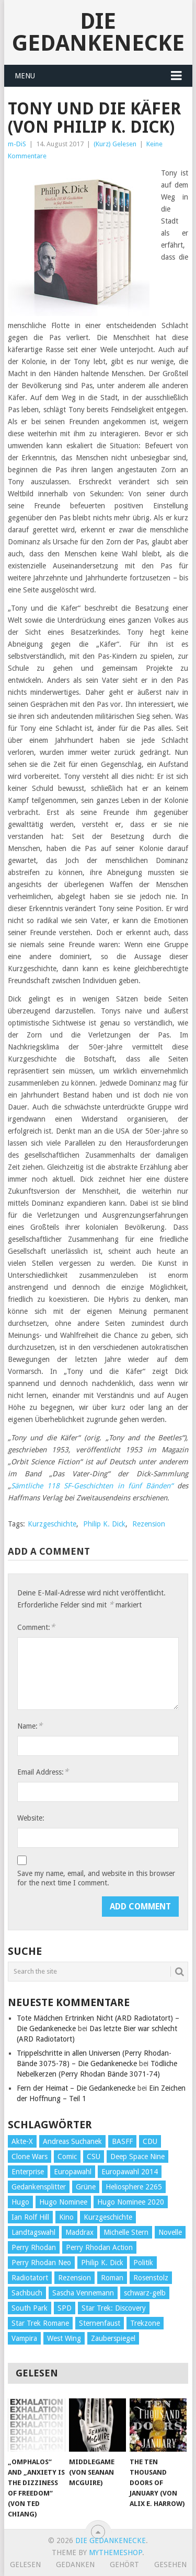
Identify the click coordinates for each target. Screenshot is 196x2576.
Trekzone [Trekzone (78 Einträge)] (145, 2323)
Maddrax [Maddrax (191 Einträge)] (79, 2232)
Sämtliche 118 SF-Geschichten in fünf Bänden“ (92, 1486)
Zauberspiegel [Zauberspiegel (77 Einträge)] (113, 2338)
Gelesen (25, 2564)
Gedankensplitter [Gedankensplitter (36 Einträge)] (38, 2187)
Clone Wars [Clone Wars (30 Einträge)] (29, 2156)
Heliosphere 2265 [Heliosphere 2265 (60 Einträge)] (134, 2187)
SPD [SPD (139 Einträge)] (64, 2308)
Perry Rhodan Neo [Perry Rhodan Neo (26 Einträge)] (41, 2262)
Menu (25, 76)
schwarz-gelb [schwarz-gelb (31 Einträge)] (145, 2293)
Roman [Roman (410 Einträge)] (112, 2278)
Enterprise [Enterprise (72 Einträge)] (27, 2171)
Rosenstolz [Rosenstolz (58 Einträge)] (150, 2278)
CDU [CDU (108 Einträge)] (150, 2141)
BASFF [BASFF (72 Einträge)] (122, 2141)
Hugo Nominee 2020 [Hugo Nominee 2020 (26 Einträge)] (130, 2202)
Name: (29, 1726)
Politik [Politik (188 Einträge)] (143, 2262)
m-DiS (17, 144)
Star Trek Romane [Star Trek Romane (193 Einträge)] (40, 2323)
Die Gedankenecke (98, 32)
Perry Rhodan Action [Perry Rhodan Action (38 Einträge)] (99, 2247)
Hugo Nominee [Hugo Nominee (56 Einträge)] (63, 2202)
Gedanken (75, 2564)
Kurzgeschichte (52, 1524)
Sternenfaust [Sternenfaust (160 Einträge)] (99, 2323)
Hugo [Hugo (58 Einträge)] (20, 2202)
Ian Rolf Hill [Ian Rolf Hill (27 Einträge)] (30, 2217)
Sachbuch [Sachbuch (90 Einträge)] (26, 2293)
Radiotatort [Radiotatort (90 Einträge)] (29, 2278)
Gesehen (170, 2564)
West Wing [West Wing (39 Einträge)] (64, 2338)
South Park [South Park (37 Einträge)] (29, 2308)
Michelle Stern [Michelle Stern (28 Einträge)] (125, 2232)
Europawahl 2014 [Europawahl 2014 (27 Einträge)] (129, 2171)
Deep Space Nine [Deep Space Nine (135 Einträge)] (137, 2156)
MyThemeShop (115, 2552)
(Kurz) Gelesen (115, 144)
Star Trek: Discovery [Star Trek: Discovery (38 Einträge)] (114, 2308)
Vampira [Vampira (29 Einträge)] (24, 2338)
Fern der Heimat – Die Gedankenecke (76, 2088)
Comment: (36, 1627)
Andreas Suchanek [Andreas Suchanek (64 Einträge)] (72, 2141)
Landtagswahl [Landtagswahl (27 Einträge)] (33, 2232)
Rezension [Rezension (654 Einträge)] (74, 2278)
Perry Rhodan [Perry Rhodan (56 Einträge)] (33, 2247)
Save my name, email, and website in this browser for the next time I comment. (96, 1878)
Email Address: (42, 1772)
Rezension (148, 1524)
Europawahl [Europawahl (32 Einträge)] (72, 2171)
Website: (30, 1818)
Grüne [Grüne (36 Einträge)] (86, 2187)
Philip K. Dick (104, 1524)
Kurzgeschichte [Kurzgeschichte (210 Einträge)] (108, 2217)
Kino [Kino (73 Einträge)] (66, 2217)
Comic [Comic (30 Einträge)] (67, 2156)
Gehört (124, 2564)
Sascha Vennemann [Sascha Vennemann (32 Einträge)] (83, 2293)
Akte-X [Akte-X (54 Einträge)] (22, 2141)
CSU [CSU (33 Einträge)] (93, 2156)
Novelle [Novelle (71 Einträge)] (170, 2232)
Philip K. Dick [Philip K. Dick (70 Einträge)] (102, 2262)
